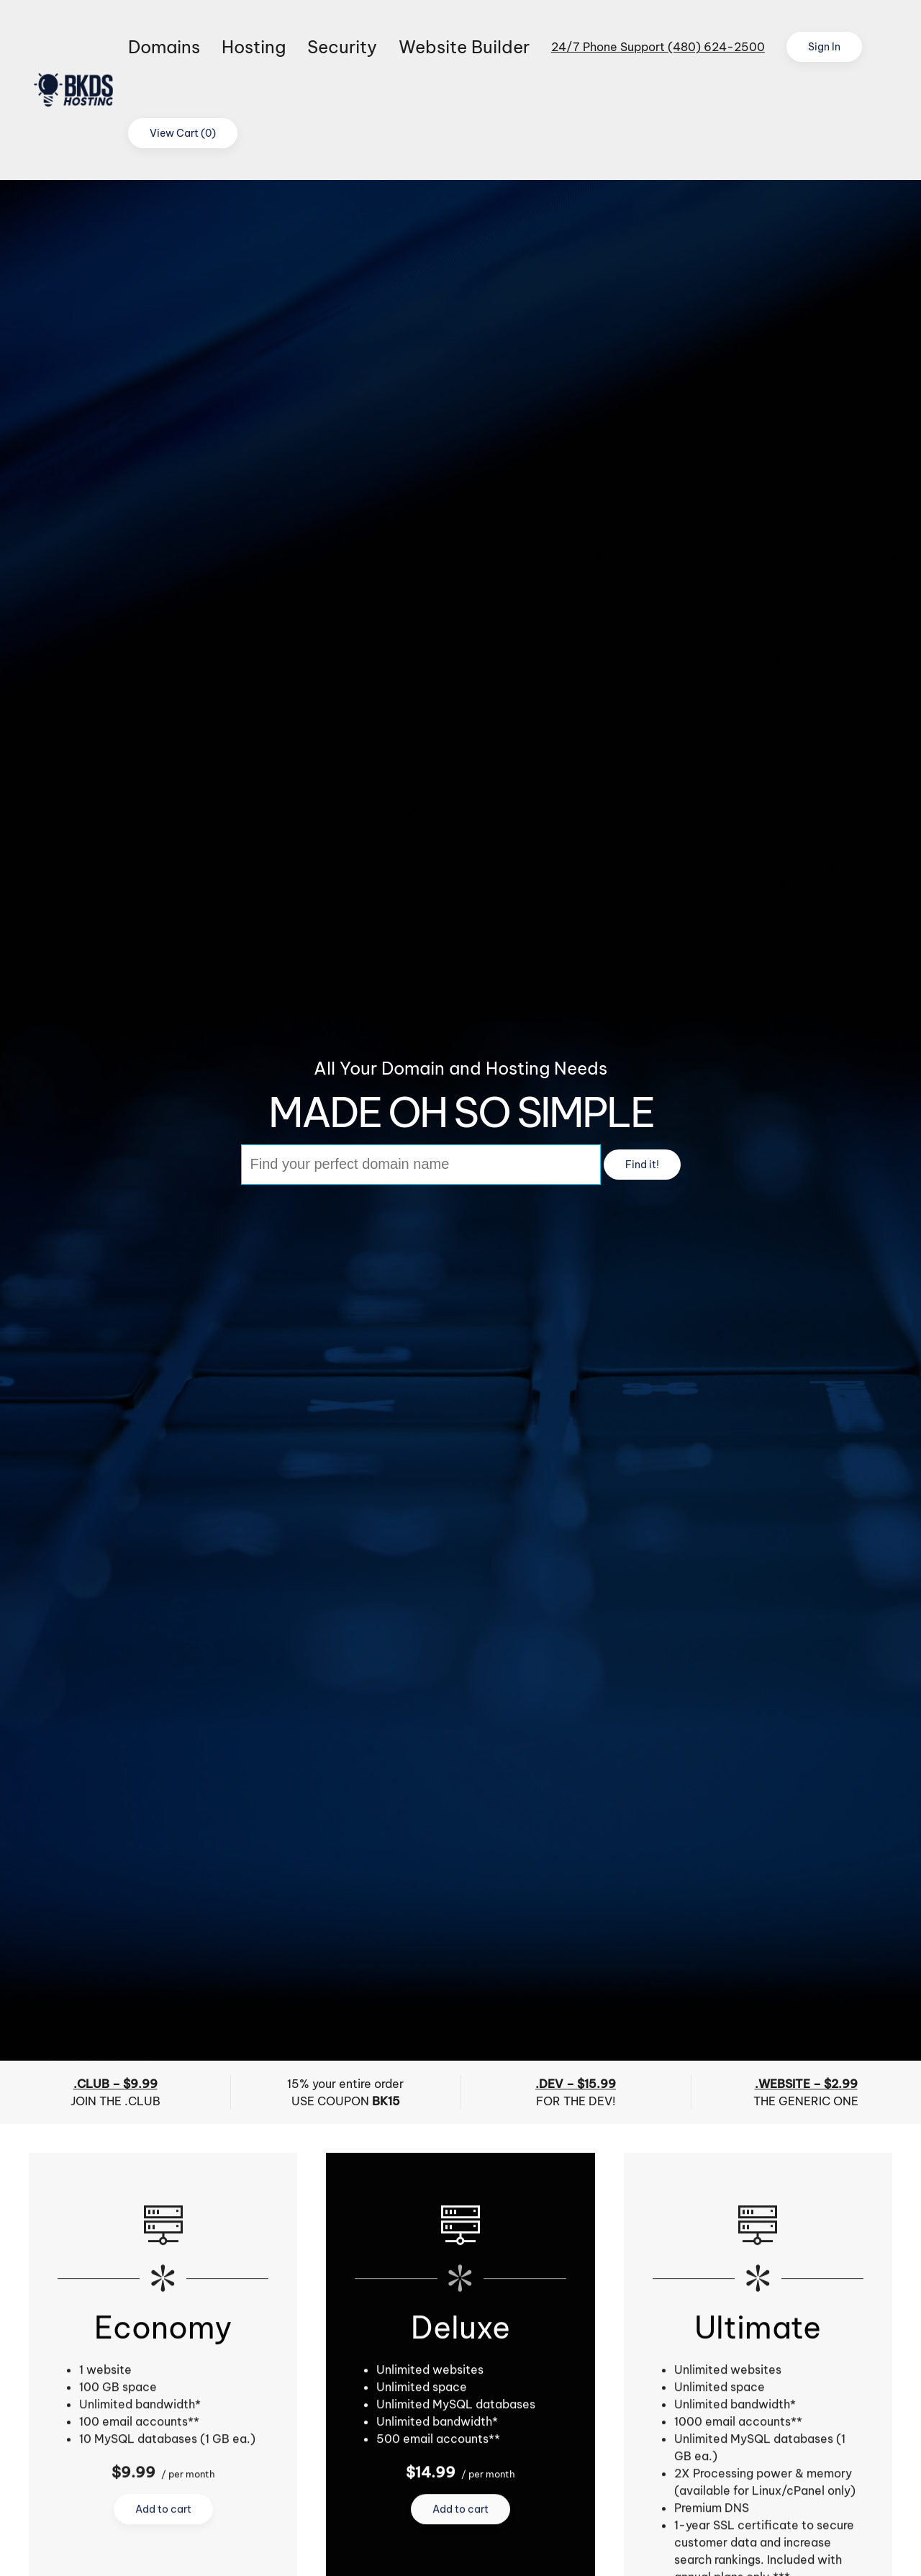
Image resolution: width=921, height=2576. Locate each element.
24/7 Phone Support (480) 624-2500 (658, 47)
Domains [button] (164, 47)
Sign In (824, 46)
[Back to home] (78, 90)
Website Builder (464, 47)
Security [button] (342, 47)
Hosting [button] (254, 47)
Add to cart (163, 2511)
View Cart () (183, 133)
